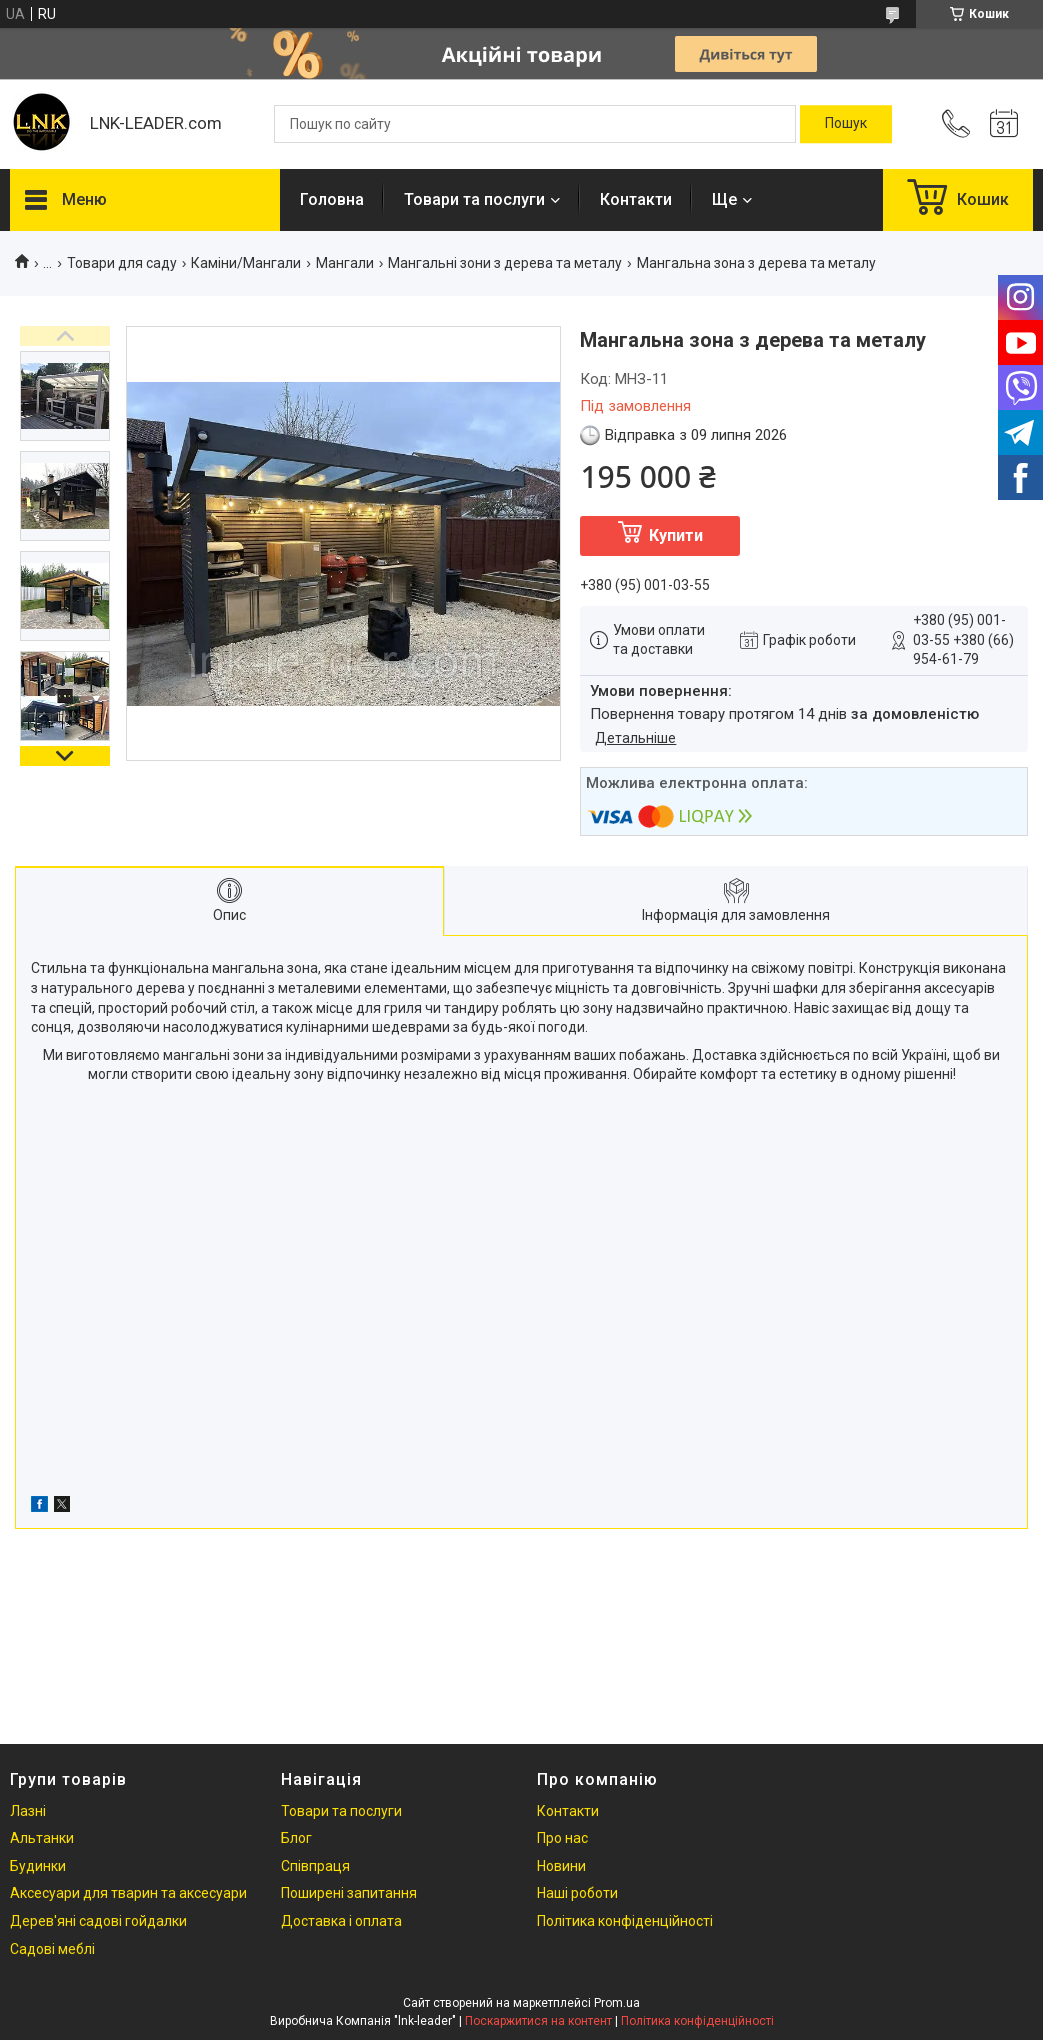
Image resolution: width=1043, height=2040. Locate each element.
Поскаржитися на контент (538, 2021)
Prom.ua (617, 2003)
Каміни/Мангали (246, 263)
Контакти (636, 199)
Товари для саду (122, 263)
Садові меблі (52, 1949)
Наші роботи (577, 1893)
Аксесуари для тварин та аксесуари (128, 1893)
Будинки (38, 1866)
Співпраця (315, 1866)
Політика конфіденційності (625, 1921)
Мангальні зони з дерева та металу (505, 263)
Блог (296, 1838)
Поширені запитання (349, 1893)
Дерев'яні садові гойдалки (98, 1921)
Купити (676, 535)
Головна (332, 199)
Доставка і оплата (341, 1921)
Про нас (562, 1838)
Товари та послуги (474, 199)
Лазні (28, 1811)
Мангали (345, 263)
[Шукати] (846, 124)
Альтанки (42, 1838)
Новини (561, 1866)
